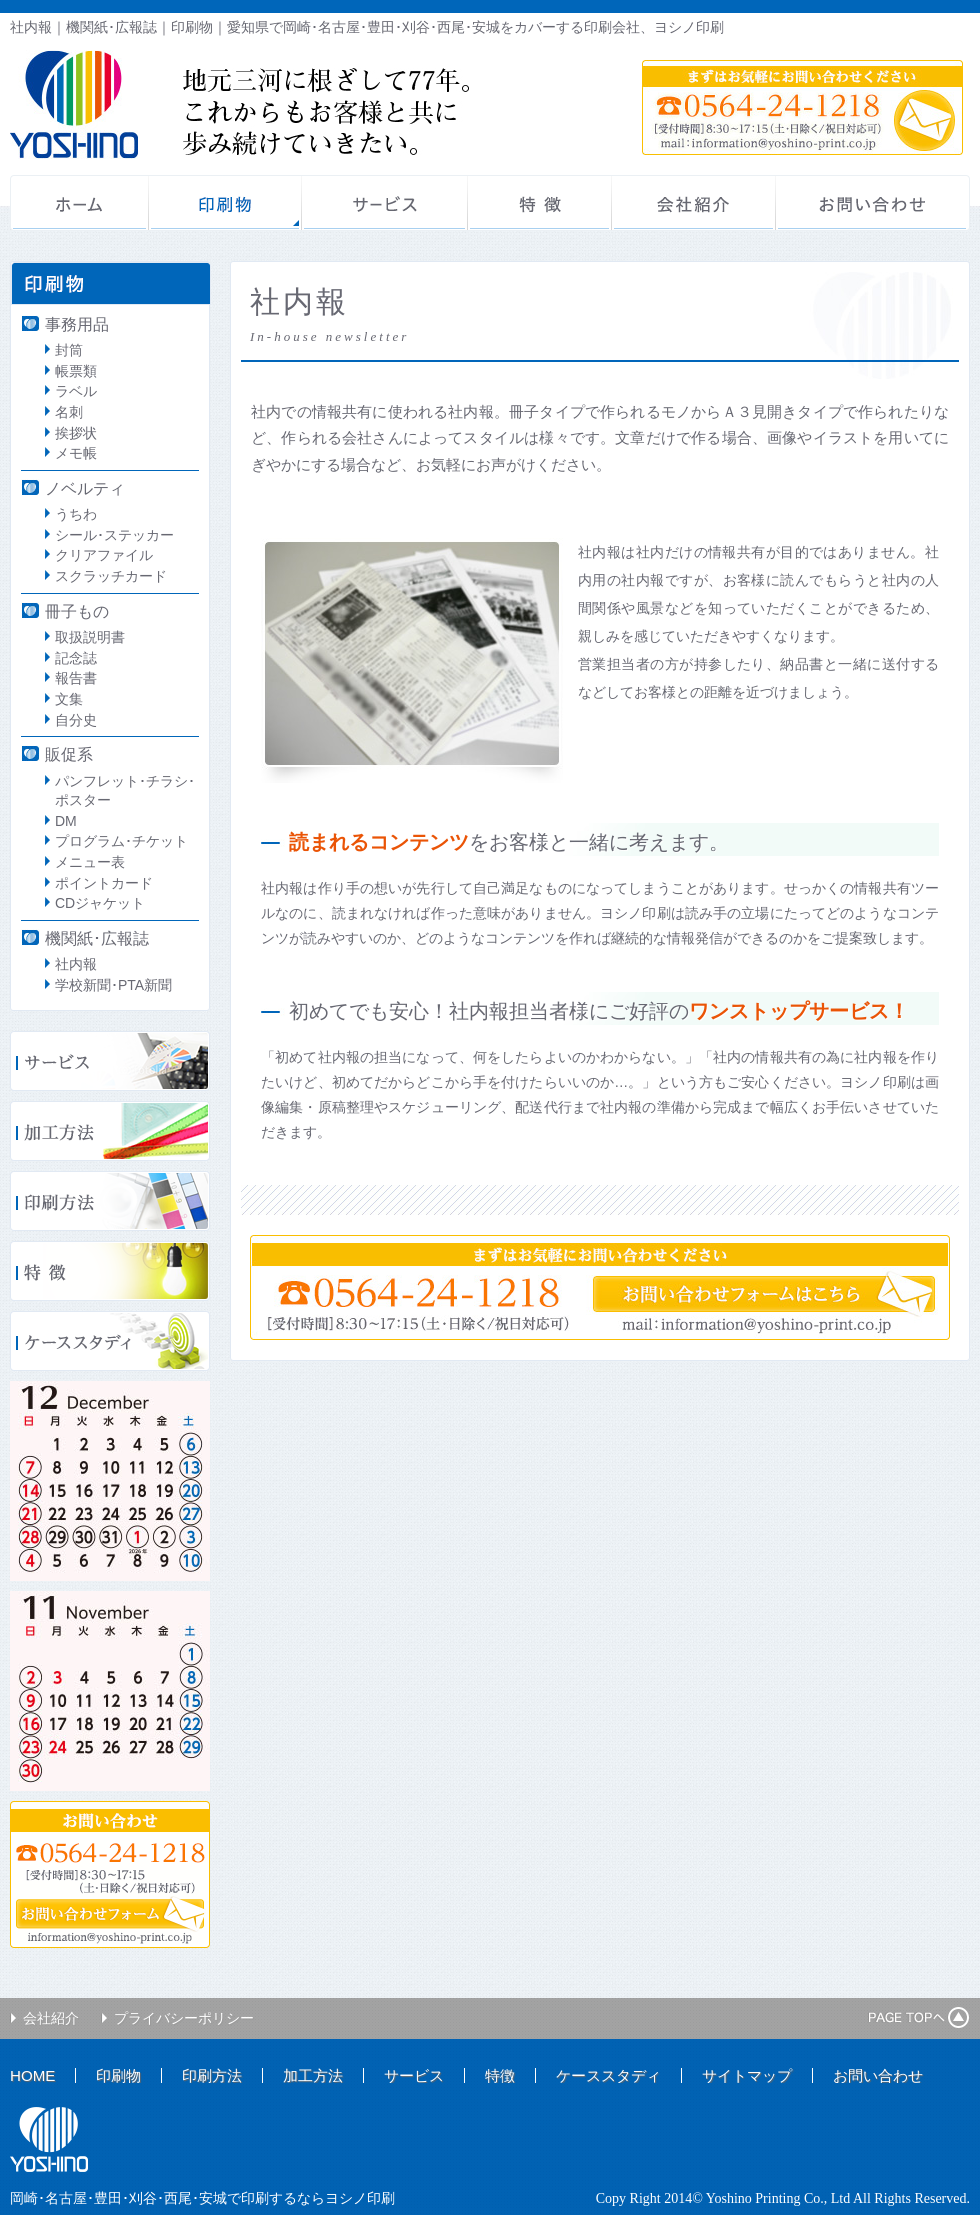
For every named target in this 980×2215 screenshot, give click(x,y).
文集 (69, 699)
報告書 (76, 678)
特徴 (540, 203)
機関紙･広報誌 (97, 938)
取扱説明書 (90, 637)
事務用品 (77, 324)
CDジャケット (100, 903)
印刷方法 (212, 2075)
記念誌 (76, 658)
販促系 (69, 754)
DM (66, 821)
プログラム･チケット (121, 841)
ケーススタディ (608, 2075)
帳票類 (76, 371)
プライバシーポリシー (184, 2018)
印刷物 (225, 203)
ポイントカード (104, 883)
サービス (385, 203)
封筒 (69, 350)
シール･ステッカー (114, 535)
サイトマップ (747, 2075)
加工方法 (313, 2075)
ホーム (79, 203)
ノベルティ (85, 488)
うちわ (76, 514)
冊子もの (77, 611)
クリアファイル (104, 555)
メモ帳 (76, 453)
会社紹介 (694, 203)
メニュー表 (90, 862)
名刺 (69, 412)
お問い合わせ (873, 203)
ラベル (76, 391)
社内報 (76, 964)
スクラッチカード (111, 576)
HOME (32, 2075)
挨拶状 (76, 433)
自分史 (76, 720)
